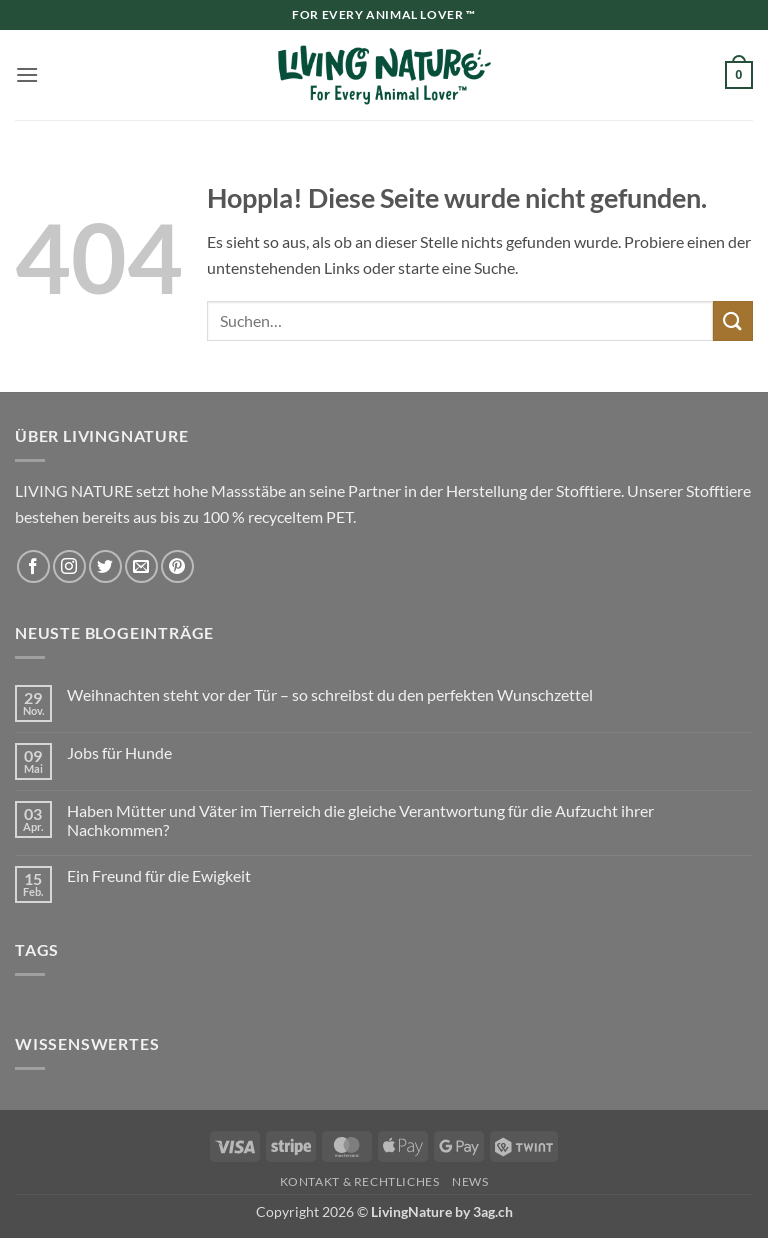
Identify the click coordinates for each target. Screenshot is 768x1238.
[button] (27, 74)
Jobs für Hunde (119, 752)
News (470, 1181)
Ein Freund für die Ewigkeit (159, 875)
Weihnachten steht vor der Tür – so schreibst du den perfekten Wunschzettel (330, 694)
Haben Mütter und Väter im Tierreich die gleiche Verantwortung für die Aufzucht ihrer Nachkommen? (360, 820)
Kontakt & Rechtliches (360, 1181)
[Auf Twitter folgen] (105, 566)
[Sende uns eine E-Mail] (141, 566)
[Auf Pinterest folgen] (177, 566)
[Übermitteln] (733, 320)
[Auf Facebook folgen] (33, 566)
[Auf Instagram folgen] (69, 566)
